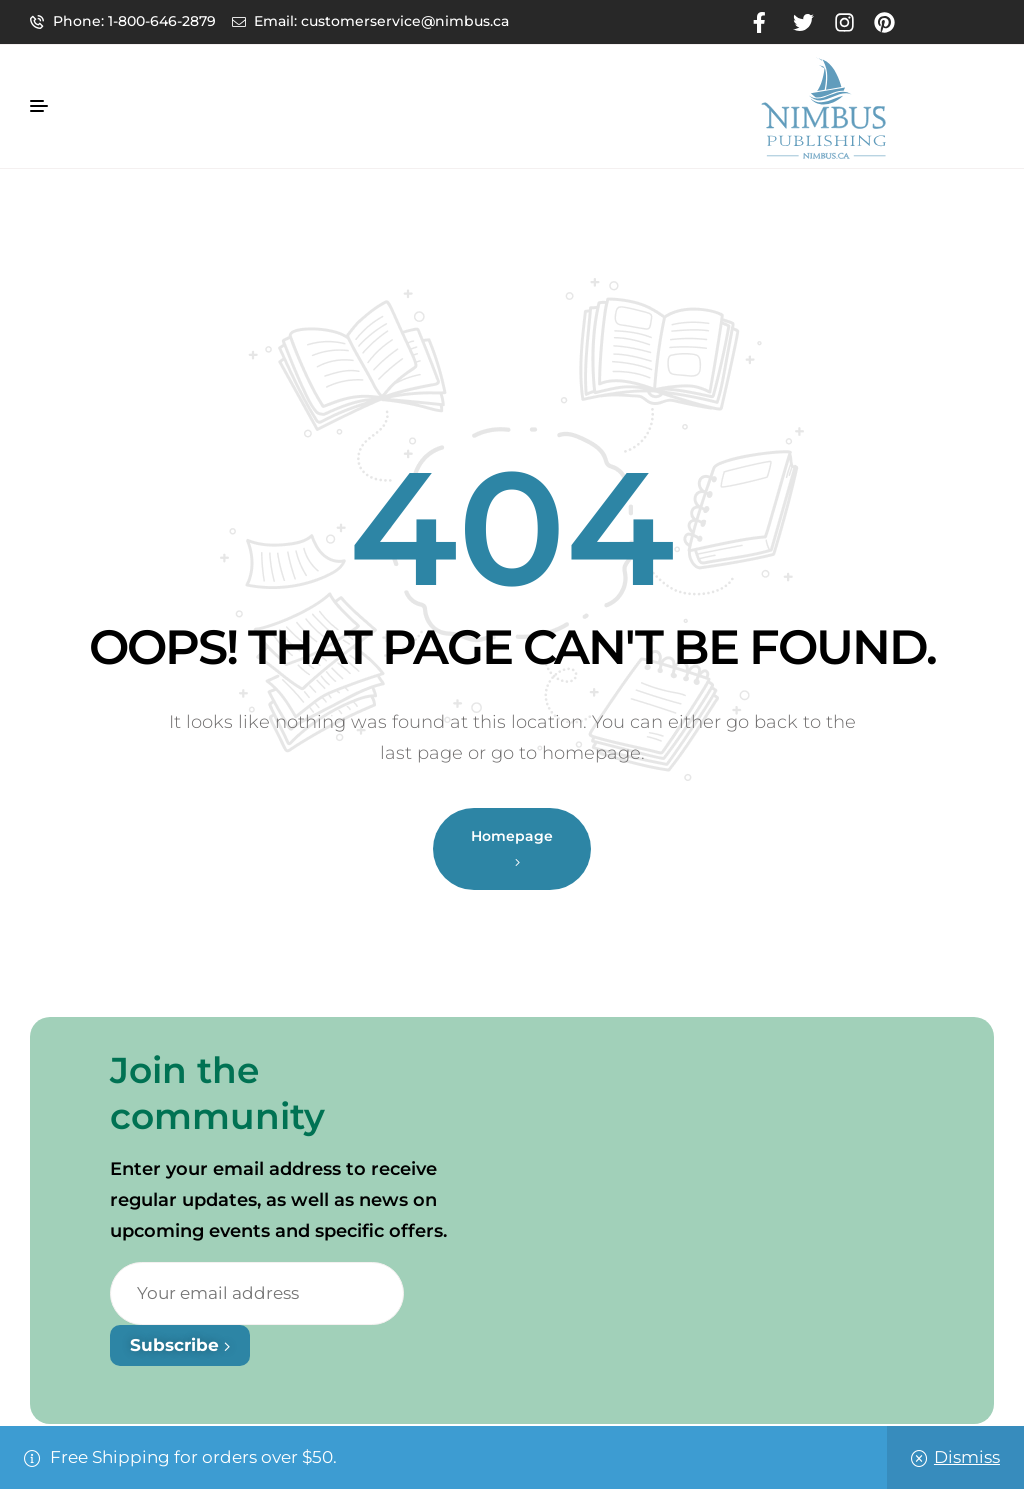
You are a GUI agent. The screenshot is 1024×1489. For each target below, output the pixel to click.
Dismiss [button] (967, 1457)
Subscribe (180, 1345)
